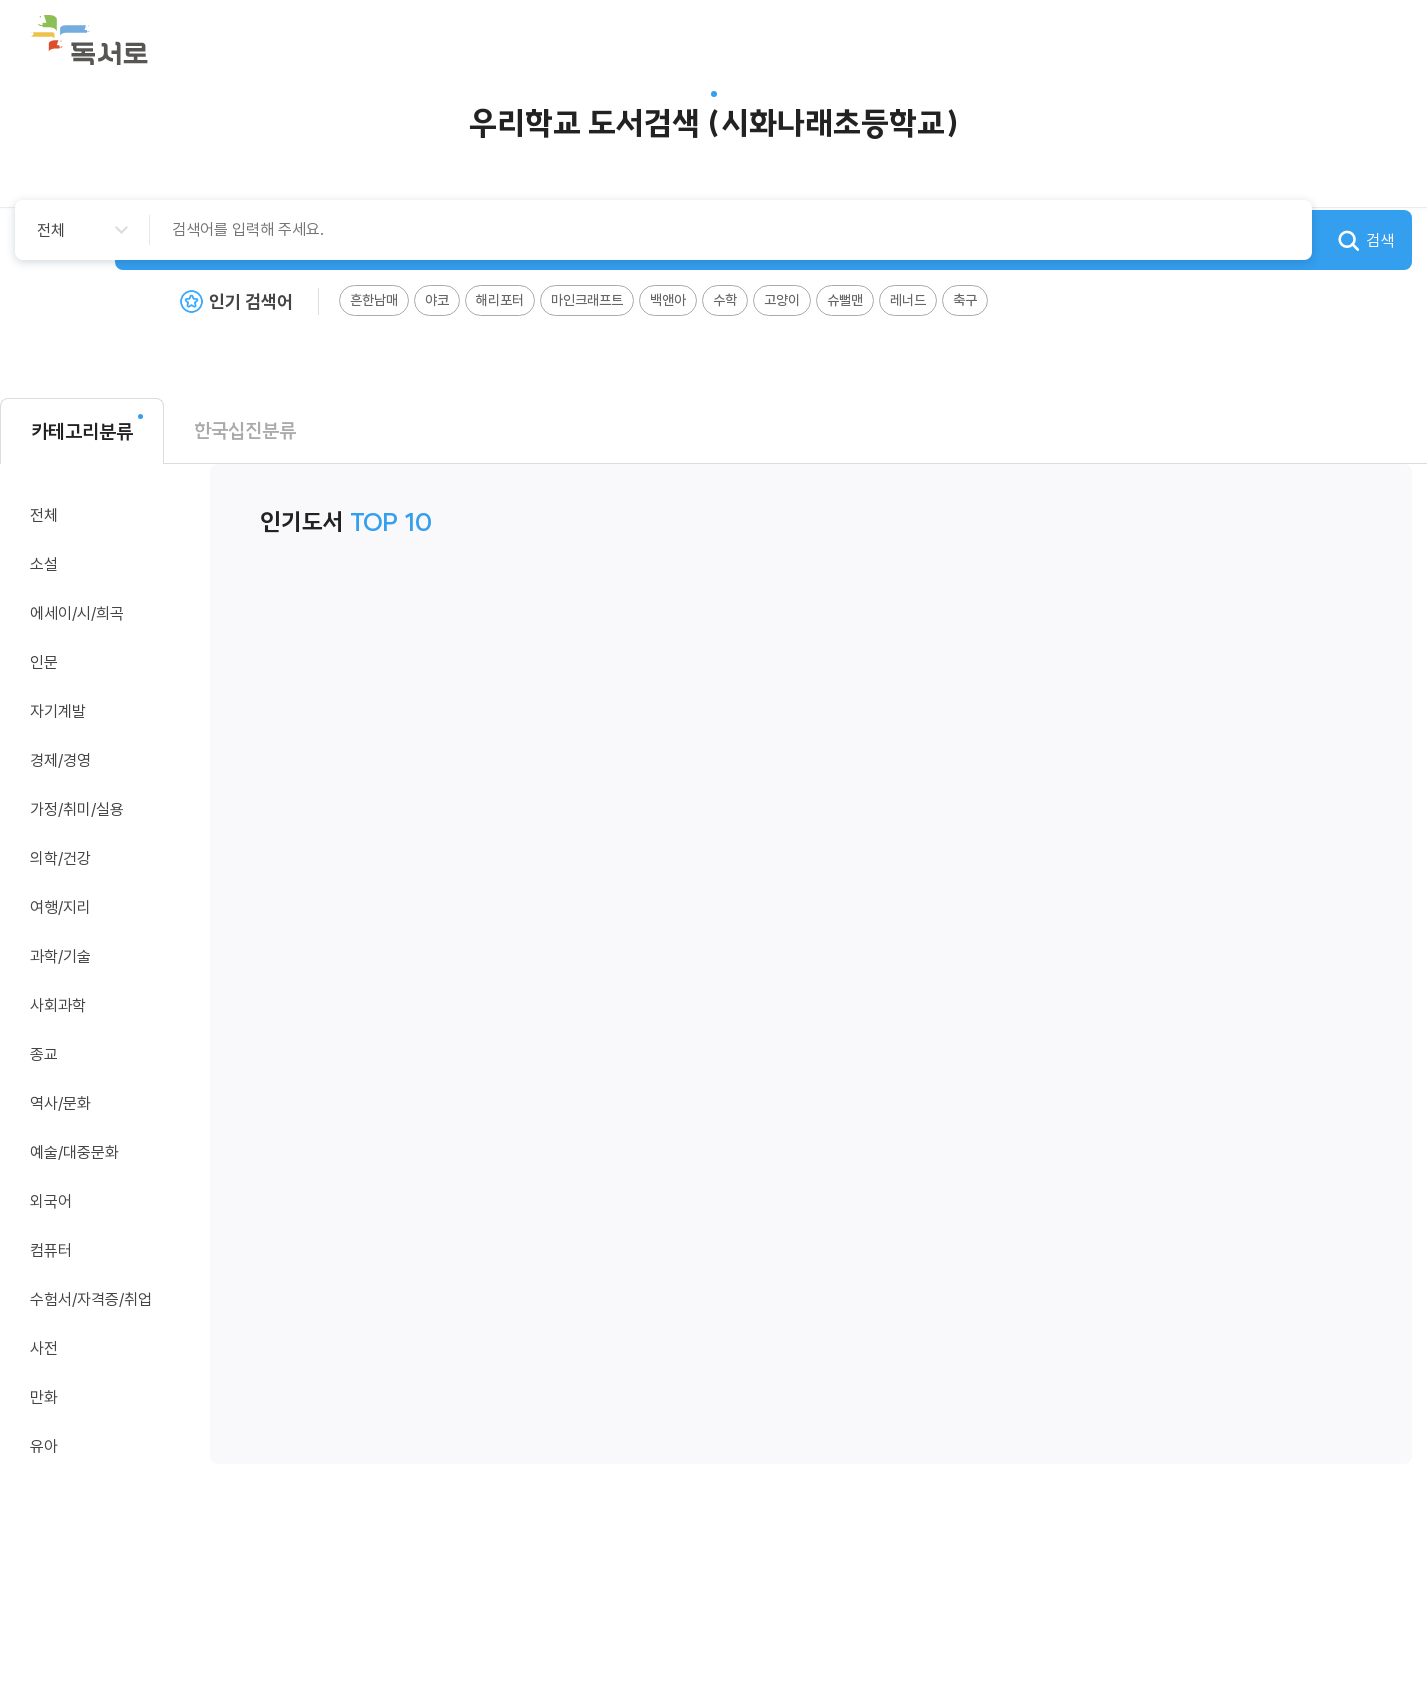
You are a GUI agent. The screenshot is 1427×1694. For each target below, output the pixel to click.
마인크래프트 (587, 300)
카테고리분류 (82, 431)
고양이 (782, 300)
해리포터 (500, 300)
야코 (437, 300)
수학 (725, 300)
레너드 (908, 300)
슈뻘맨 (845, 300)
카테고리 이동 (180, 563)
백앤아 (668, 300)
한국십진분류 (245, 430)
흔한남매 (374, 300)
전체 (44, 515)
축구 (965, 300)
